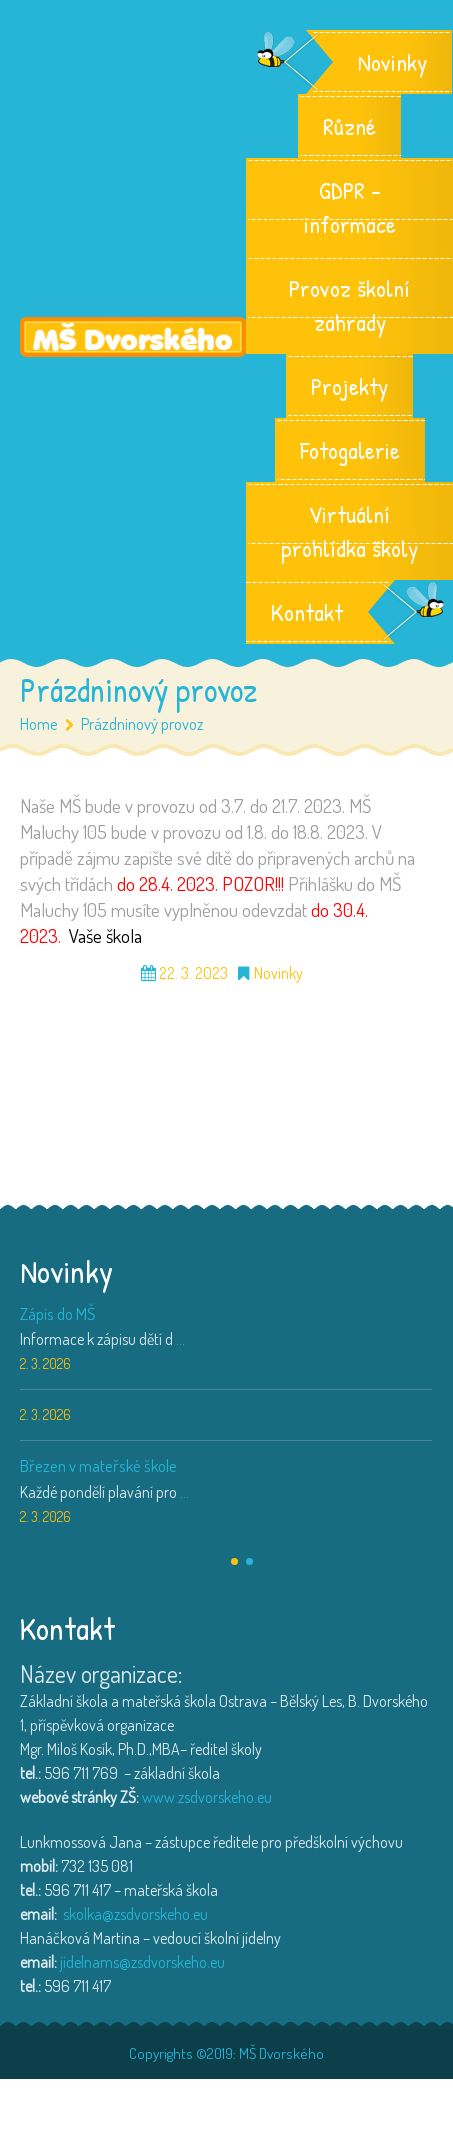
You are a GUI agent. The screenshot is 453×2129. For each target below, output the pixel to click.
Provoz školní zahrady (349, 305)
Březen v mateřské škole (98, 1465)
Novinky (392, 62)
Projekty (349, 386)
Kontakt (307, 612)
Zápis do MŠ (57, 1313)
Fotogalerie (350, 450)
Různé (349, 126)
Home (39, 723)
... (180, 1339)
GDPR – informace (349, 207)
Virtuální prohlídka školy (349, 531)
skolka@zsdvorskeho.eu (135, 1914)
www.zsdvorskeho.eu (207, 1797)
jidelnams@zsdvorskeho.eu (142, 1962)
